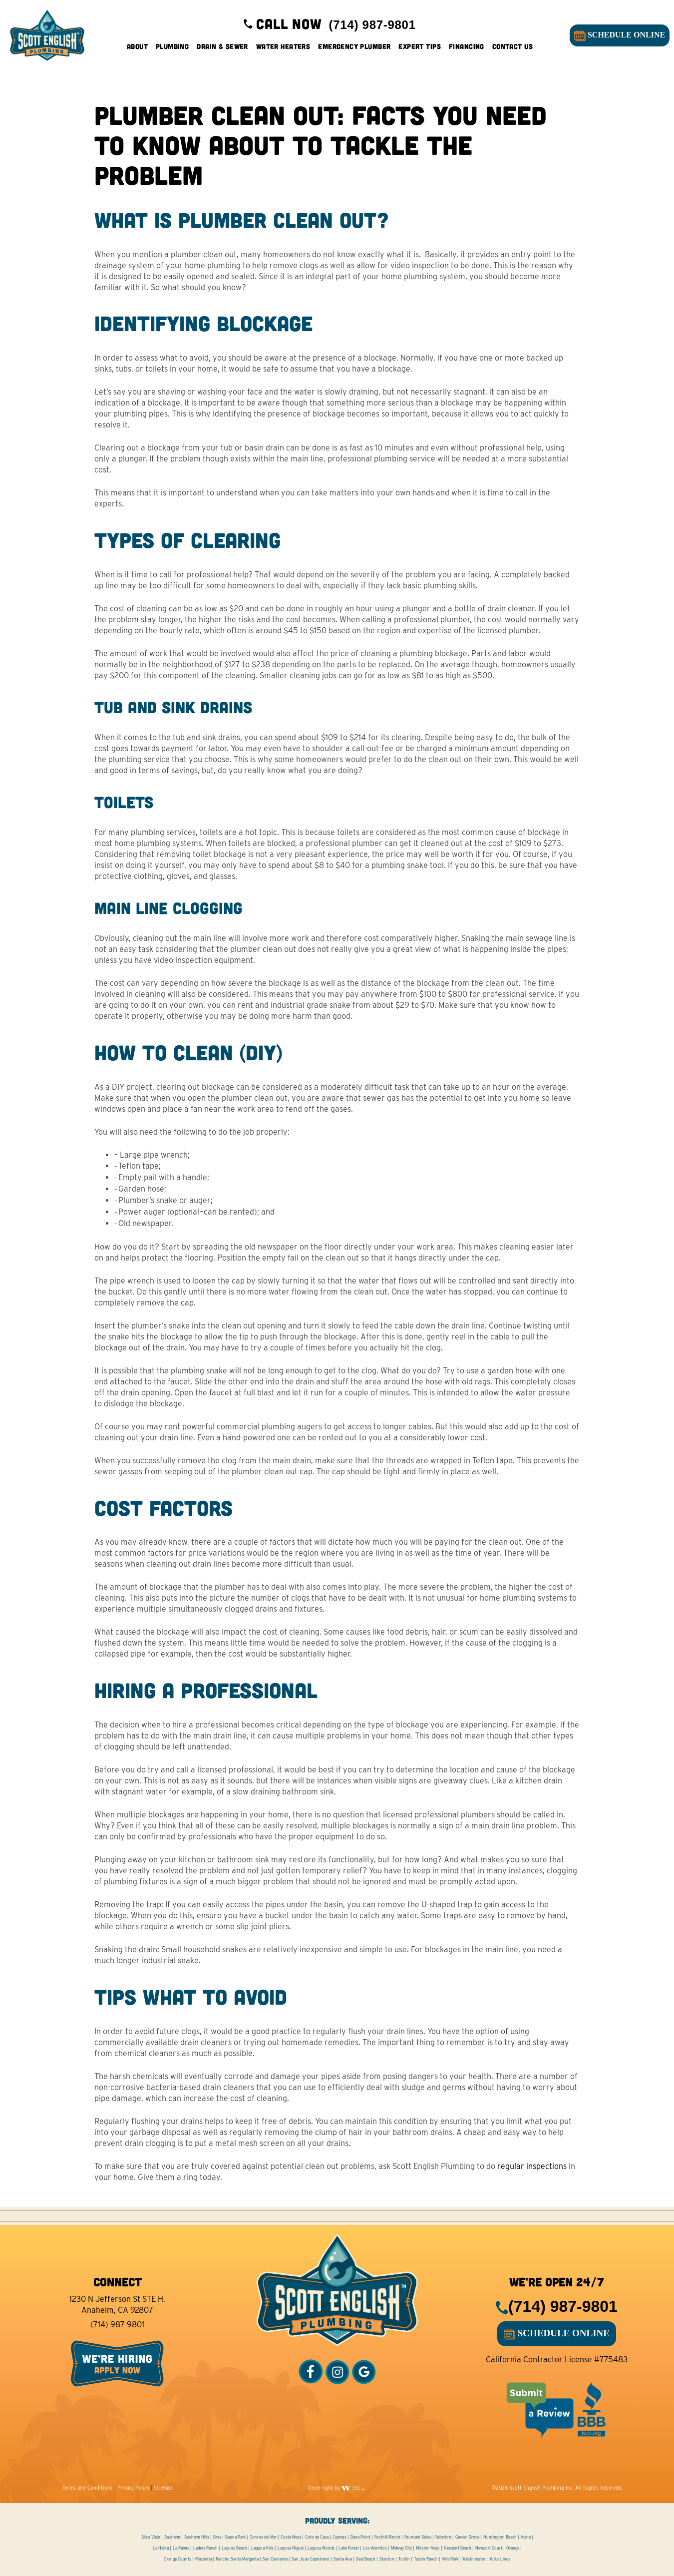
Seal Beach (365, 2559)
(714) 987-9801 (117, 2324)
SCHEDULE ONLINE (616, 38)
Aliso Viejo (150, 2537)
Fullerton (443, 2537)
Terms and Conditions (87, 2488)
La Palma (181, 2548)
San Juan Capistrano (311, 2559)
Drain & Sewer (222, 49)
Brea (217, 2537)
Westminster (473, 2559)
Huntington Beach (500, 2537)
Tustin (404, 2559)
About (137, 49)
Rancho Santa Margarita (237, 2559)
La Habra (161, 2548)
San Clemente (275, 2559)
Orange (512, 2548)
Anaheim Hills (196, 2537)
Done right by (337, 2488)
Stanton (386, 2559)
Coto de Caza (317, 2537)
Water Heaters (283, 49)
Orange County (177, 2559)
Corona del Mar (263, 2537)
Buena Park (235, 2537)
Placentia (203, 2559)
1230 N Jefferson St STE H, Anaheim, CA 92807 (117, 2304)
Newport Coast (488, 2548)
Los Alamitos (375, 2548)
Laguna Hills (262, 2548)
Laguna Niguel (291, 2548)
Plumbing (172, 49)
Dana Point (360, 2537)
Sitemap (163, 2488)
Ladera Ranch (205, 2548)
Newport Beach (457, 2548)
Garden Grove (467, 2537)
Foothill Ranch (387, 2537)
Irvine (526, 2537)
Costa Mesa (291, 2537)
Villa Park (450, 2559)
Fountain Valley (417, 2537)
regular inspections (532, 2166)
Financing (466, 49)
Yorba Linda (499, 2559)
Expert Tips (419, 49)
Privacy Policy (133, 2488)
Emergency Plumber (354, 49)
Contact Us (512, 49)
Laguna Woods (321, 2548)
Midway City (401, 2548)
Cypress (339, 2537)
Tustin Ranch (426, 2559)
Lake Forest (348, 2548)
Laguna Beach (234, 2548)
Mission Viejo (428, 2548)
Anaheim (172, 2537)
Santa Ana (343, 2559)
